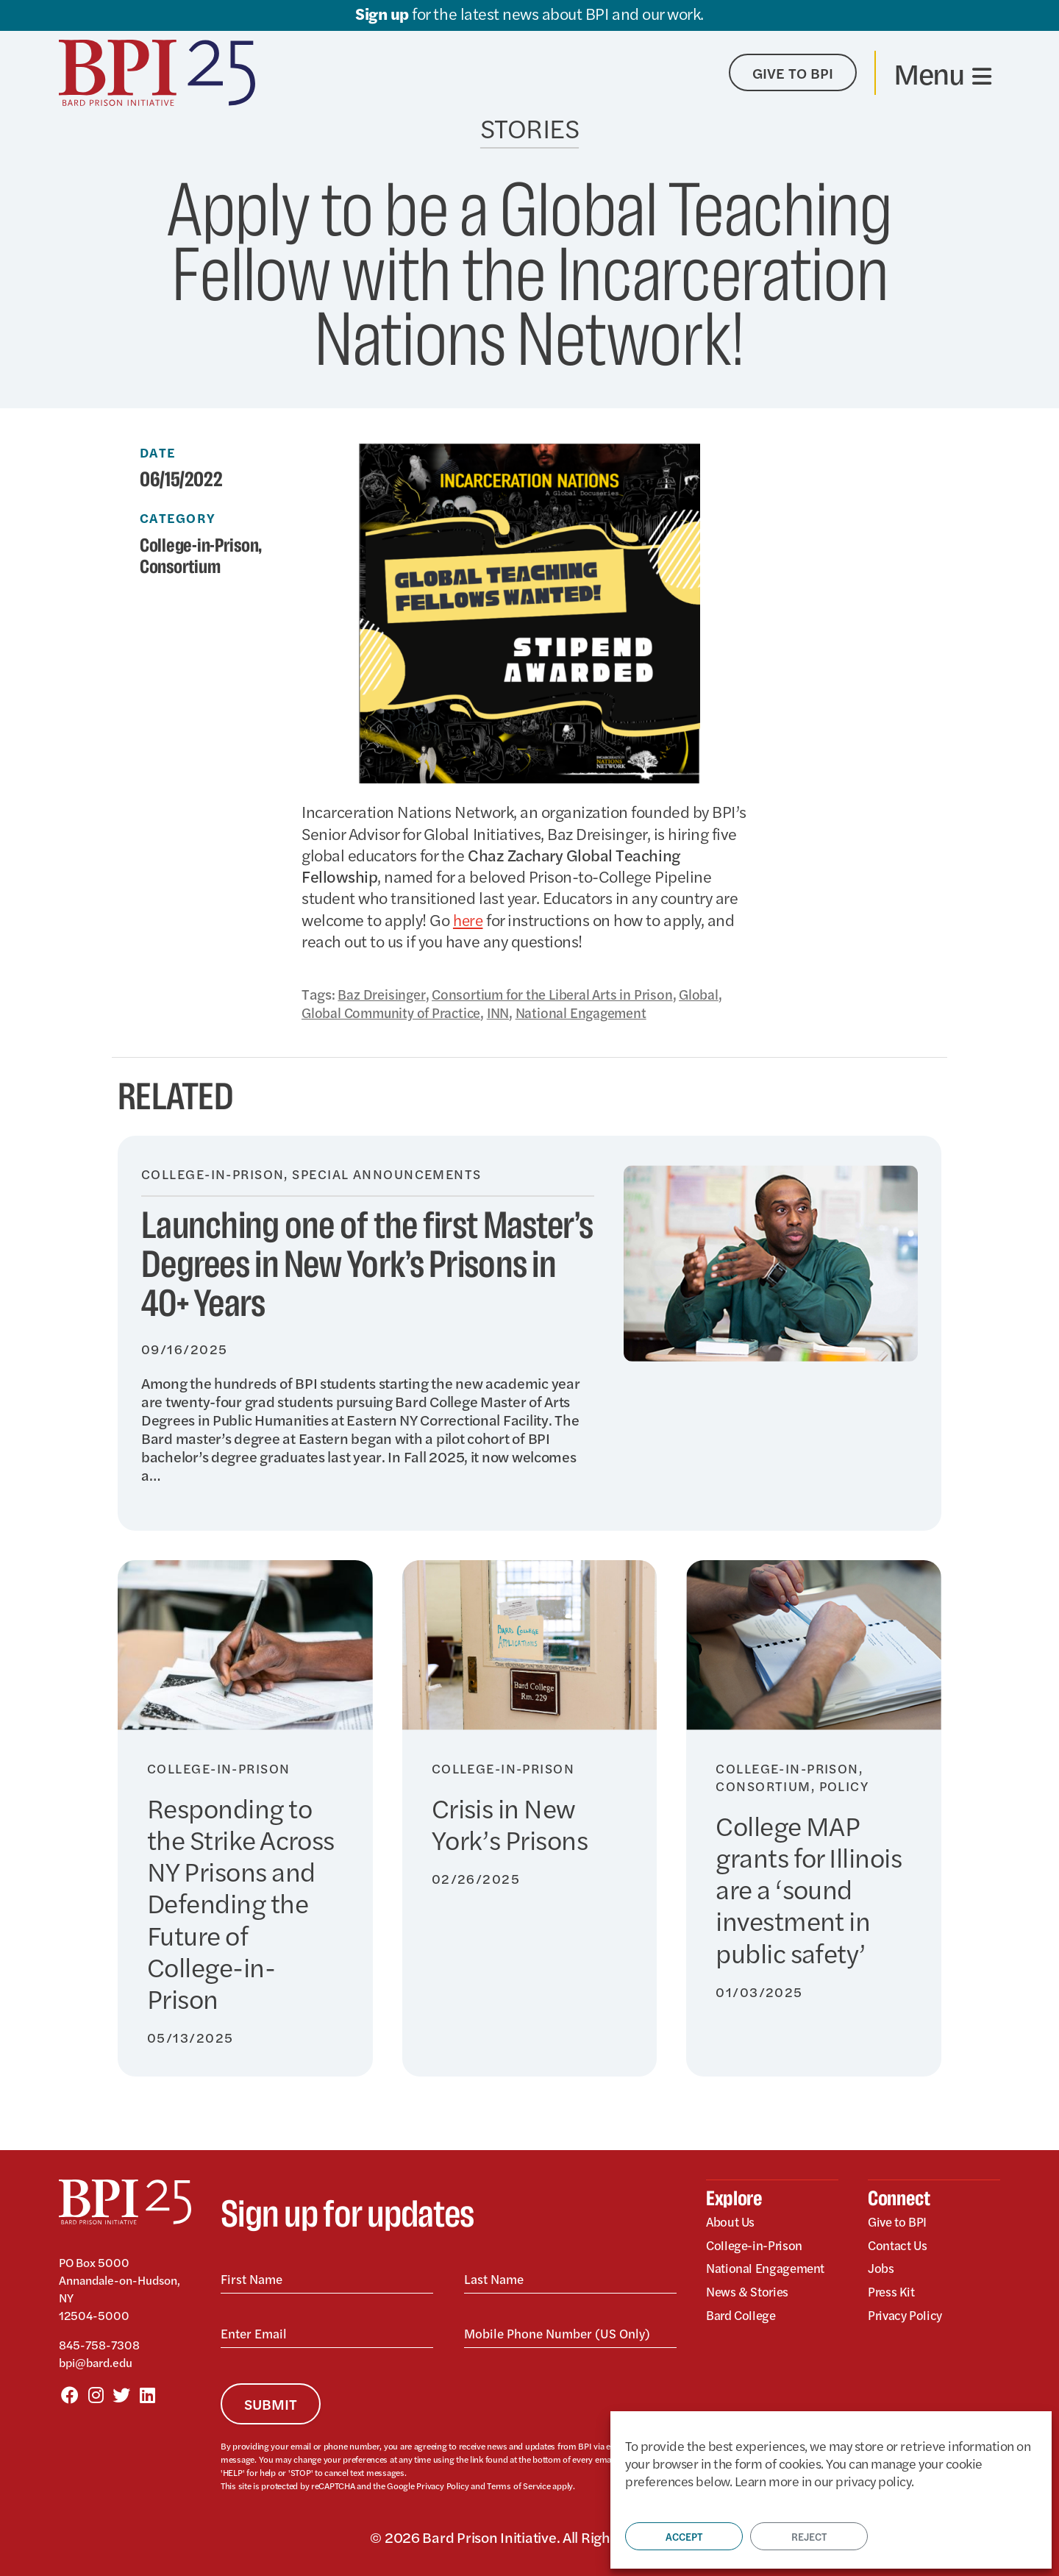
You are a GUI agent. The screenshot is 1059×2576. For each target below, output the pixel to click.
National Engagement (600, 1011)
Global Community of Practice (397, 1011)
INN (511, 1011)
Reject (809, 2536)
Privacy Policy (442, 2484)
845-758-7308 (99, 2343)
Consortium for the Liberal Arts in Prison (565, 993)
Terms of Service (517, 2484)
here (469, 919)
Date (158, 452)
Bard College (743, 2317)
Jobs (881, 2269)
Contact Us (899, 2245)
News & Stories (748, 2292)
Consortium (183, 566)
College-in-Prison (202, 546)
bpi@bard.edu (95, 2361)
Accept (684, 2536)
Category (178, 518)
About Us (731, 2221)
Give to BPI (899, 2221)
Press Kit (892, 2292)
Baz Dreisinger (385, 993)
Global (720, 993)
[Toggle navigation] (942, 72)
